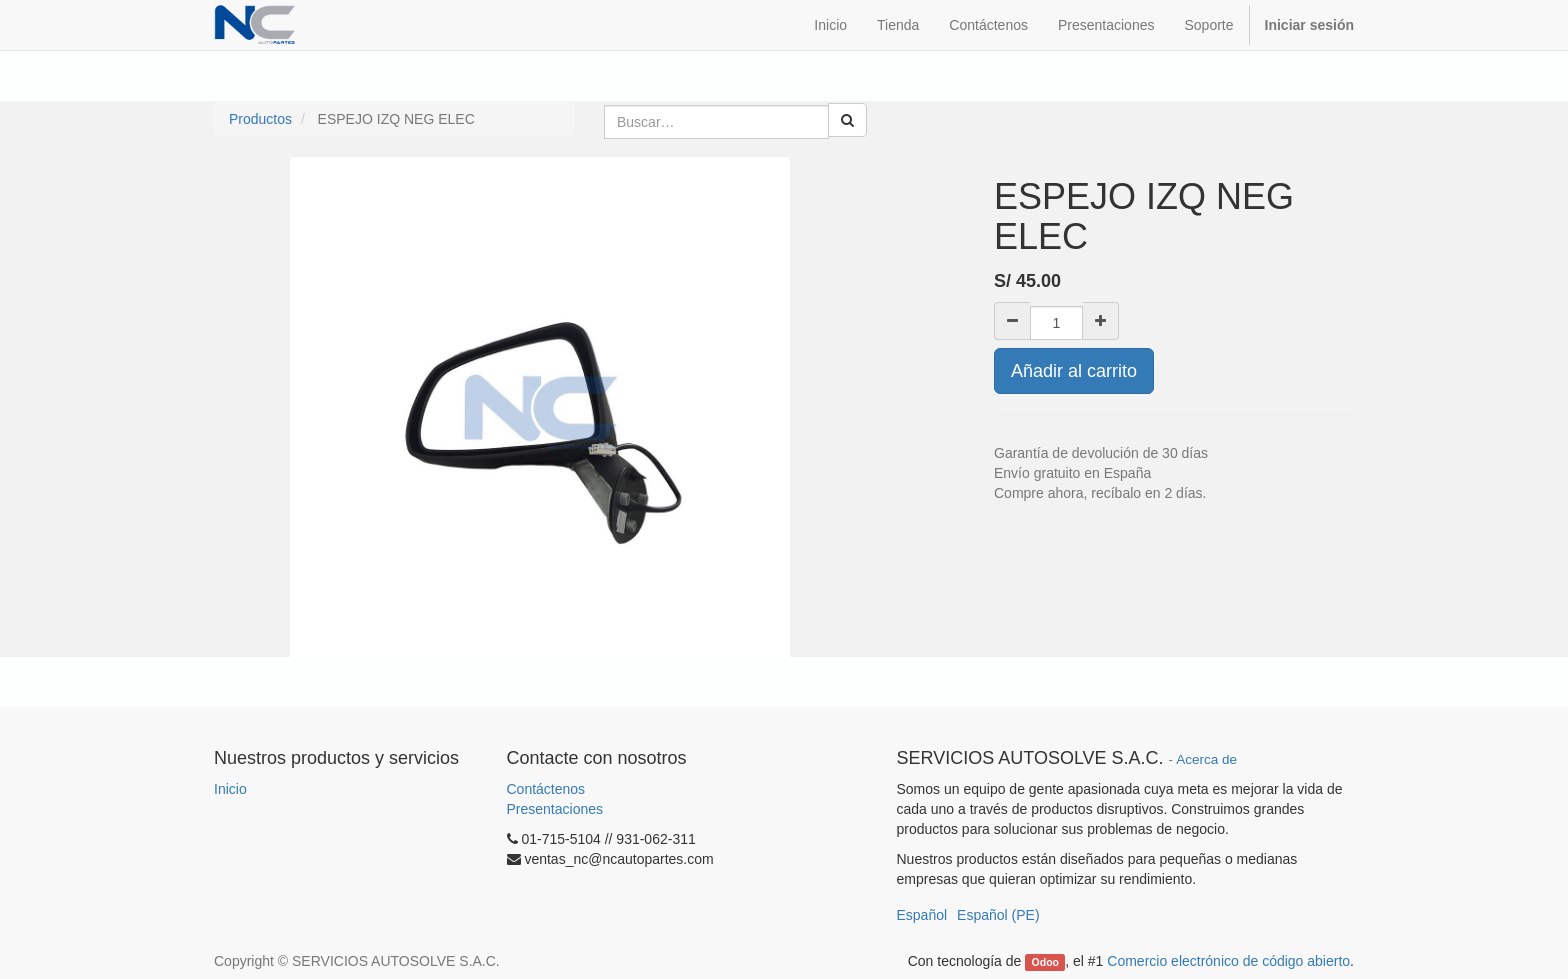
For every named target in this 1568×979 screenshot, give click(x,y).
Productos (260, 119)
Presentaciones (555, 809)
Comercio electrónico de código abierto (1228, 961)
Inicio (230, 789)
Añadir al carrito (1074, 371)
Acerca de (1206, 759)
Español (922, 915)
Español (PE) (998, 915)
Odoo (1045, 962)
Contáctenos (546, 789)
